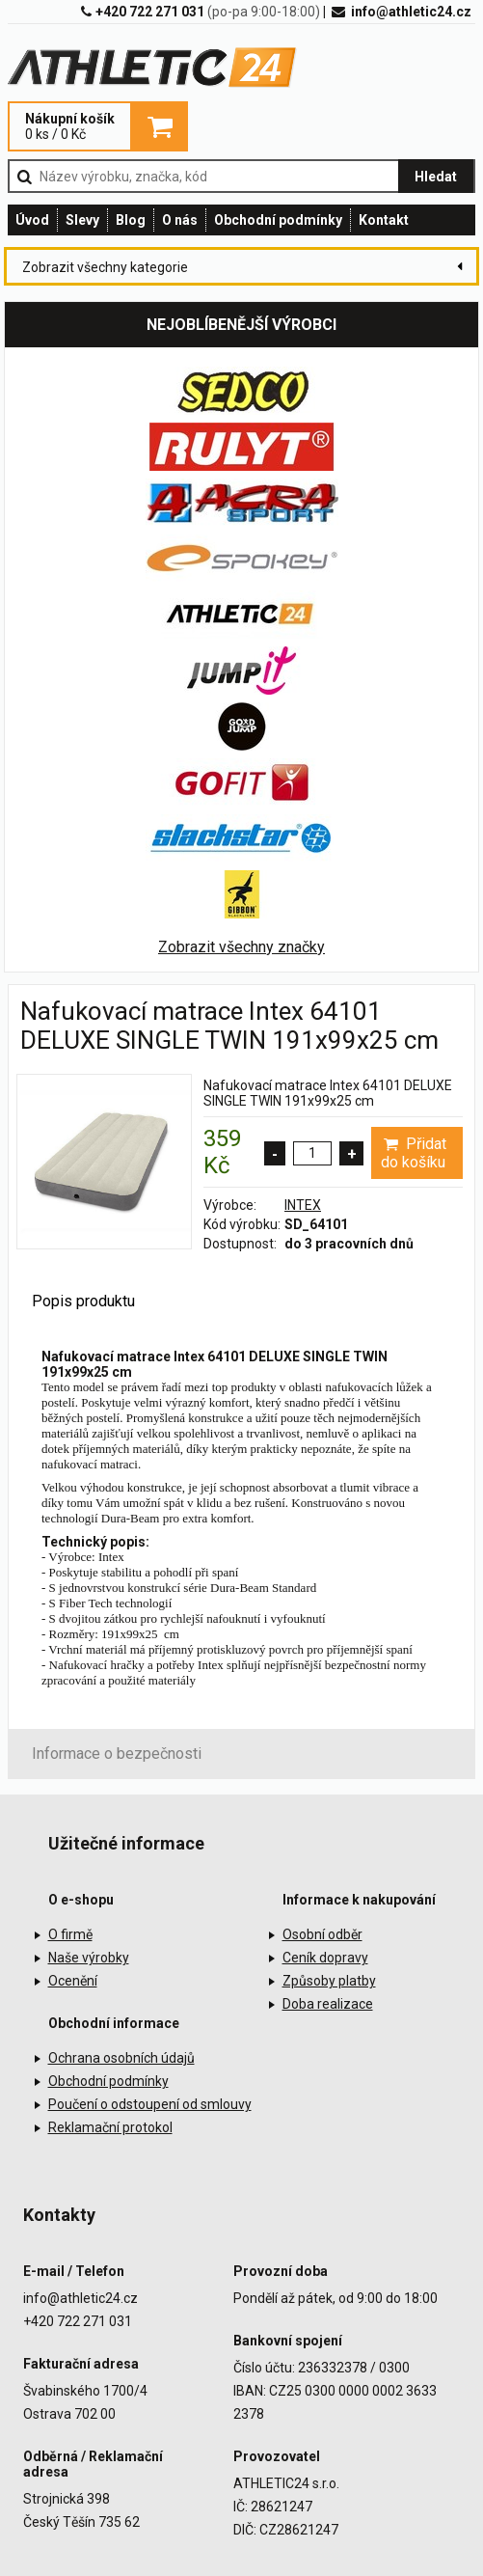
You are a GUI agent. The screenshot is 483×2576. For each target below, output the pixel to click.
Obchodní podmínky (278, 220)
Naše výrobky (88, 1957)
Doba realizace (327, 2004)
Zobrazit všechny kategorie (105, 267)
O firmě (70, 1934)
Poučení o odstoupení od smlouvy (150, 2104)
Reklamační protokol (110, 2127)
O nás (180, 220)
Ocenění (72, 1980)
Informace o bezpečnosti (116, 1753)
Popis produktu (83, 1301)
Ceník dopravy (325, 1957)
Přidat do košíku (412, 1153)
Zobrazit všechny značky (241, 947)
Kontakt (384, 220)
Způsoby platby (329, 1980)
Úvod (32, 220)
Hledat (436, 176)
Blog (131, 220)
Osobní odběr (322, 1934)
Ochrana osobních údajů (121, 2058)
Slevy (82, 220)
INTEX (302, 1205)
